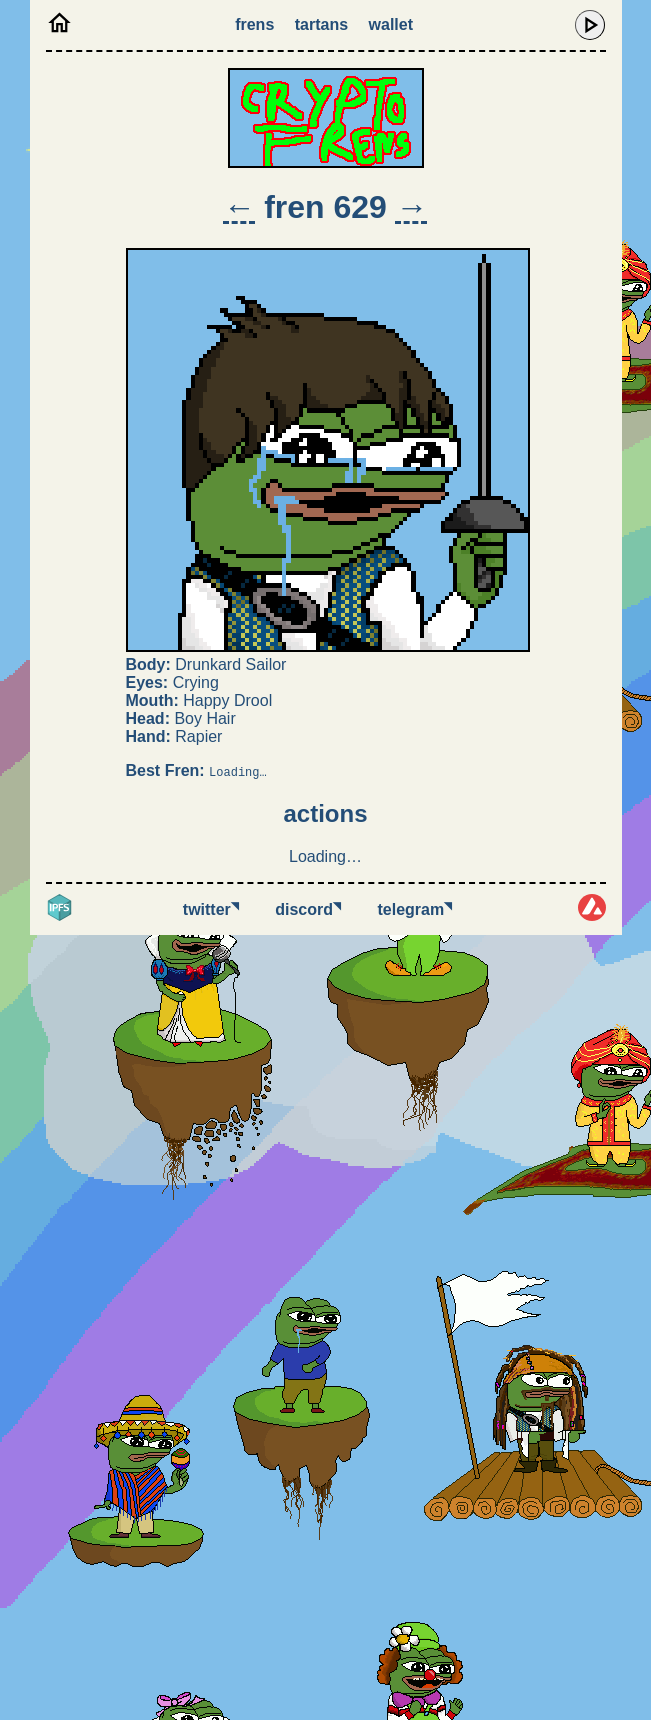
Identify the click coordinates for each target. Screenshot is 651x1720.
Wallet (391, 24)
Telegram (415, 909)
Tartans (321, 24)
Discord (308, 909)
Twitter (211, 909)
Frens (254, 24)
